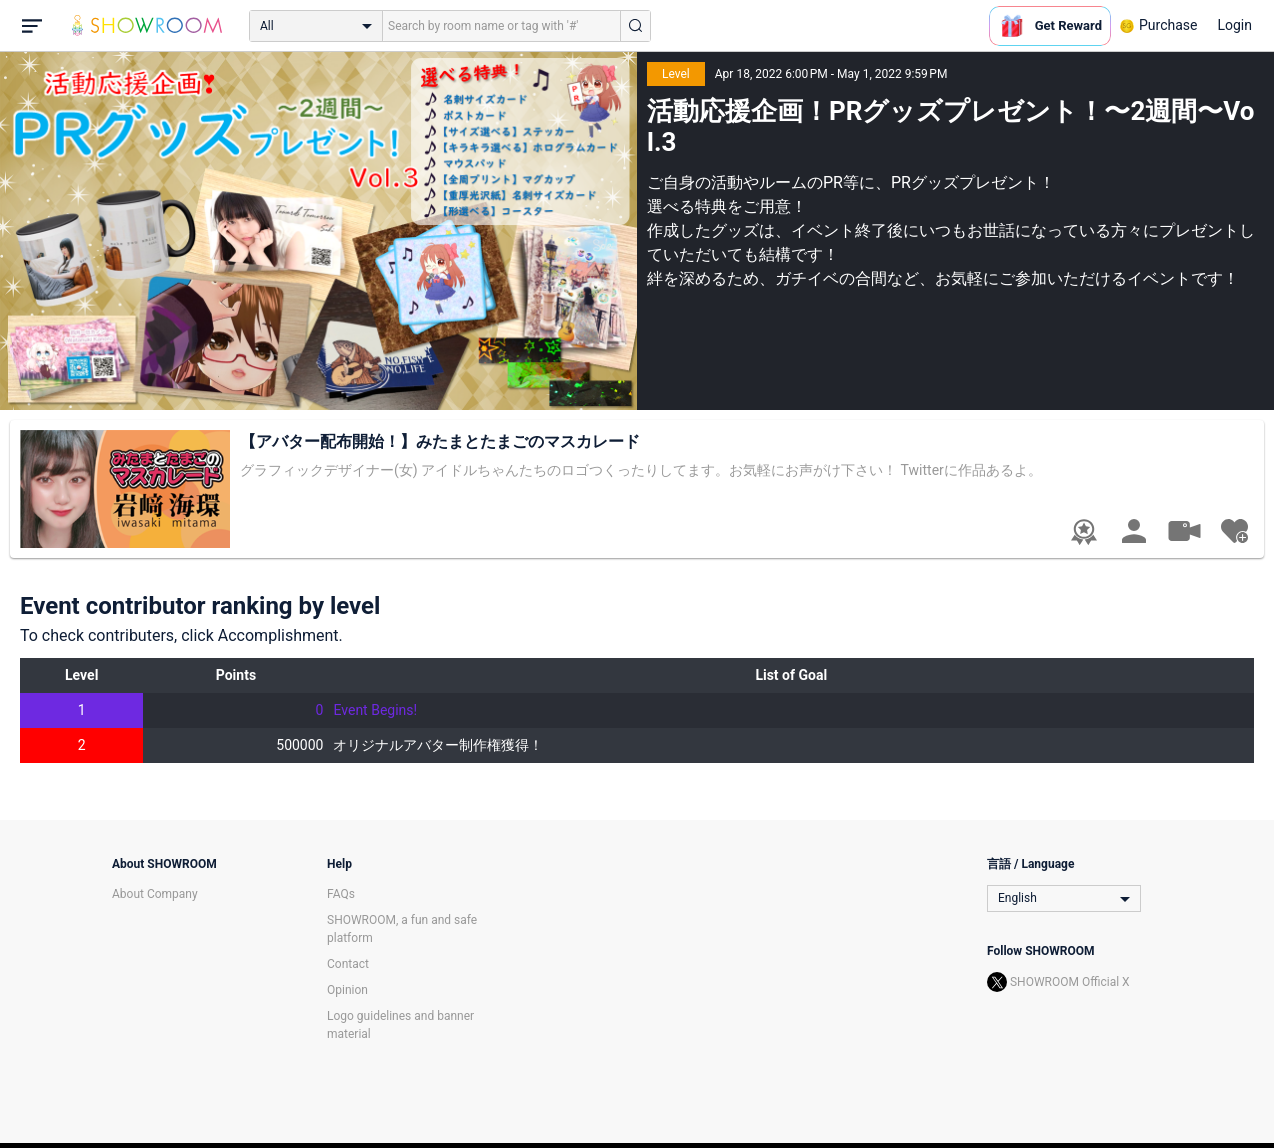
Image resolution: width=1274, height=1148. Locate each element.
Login (1234, 25)
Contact (348, 964)
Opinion (347, 990)
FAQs (341, 894)
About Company (155, 894)
